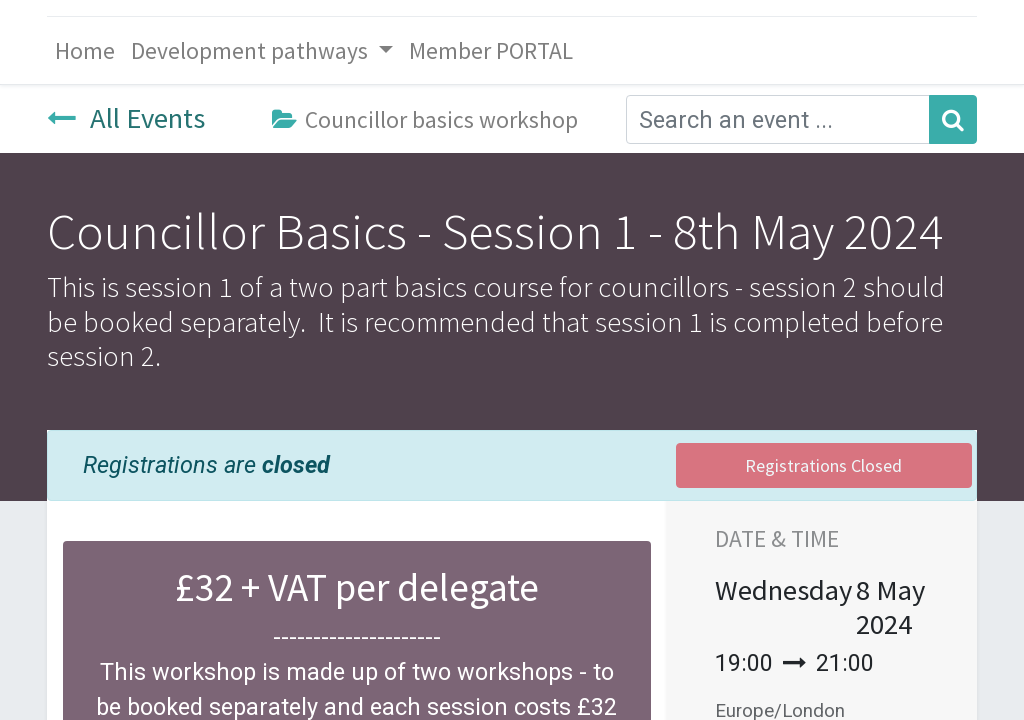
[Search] (953, 119)
